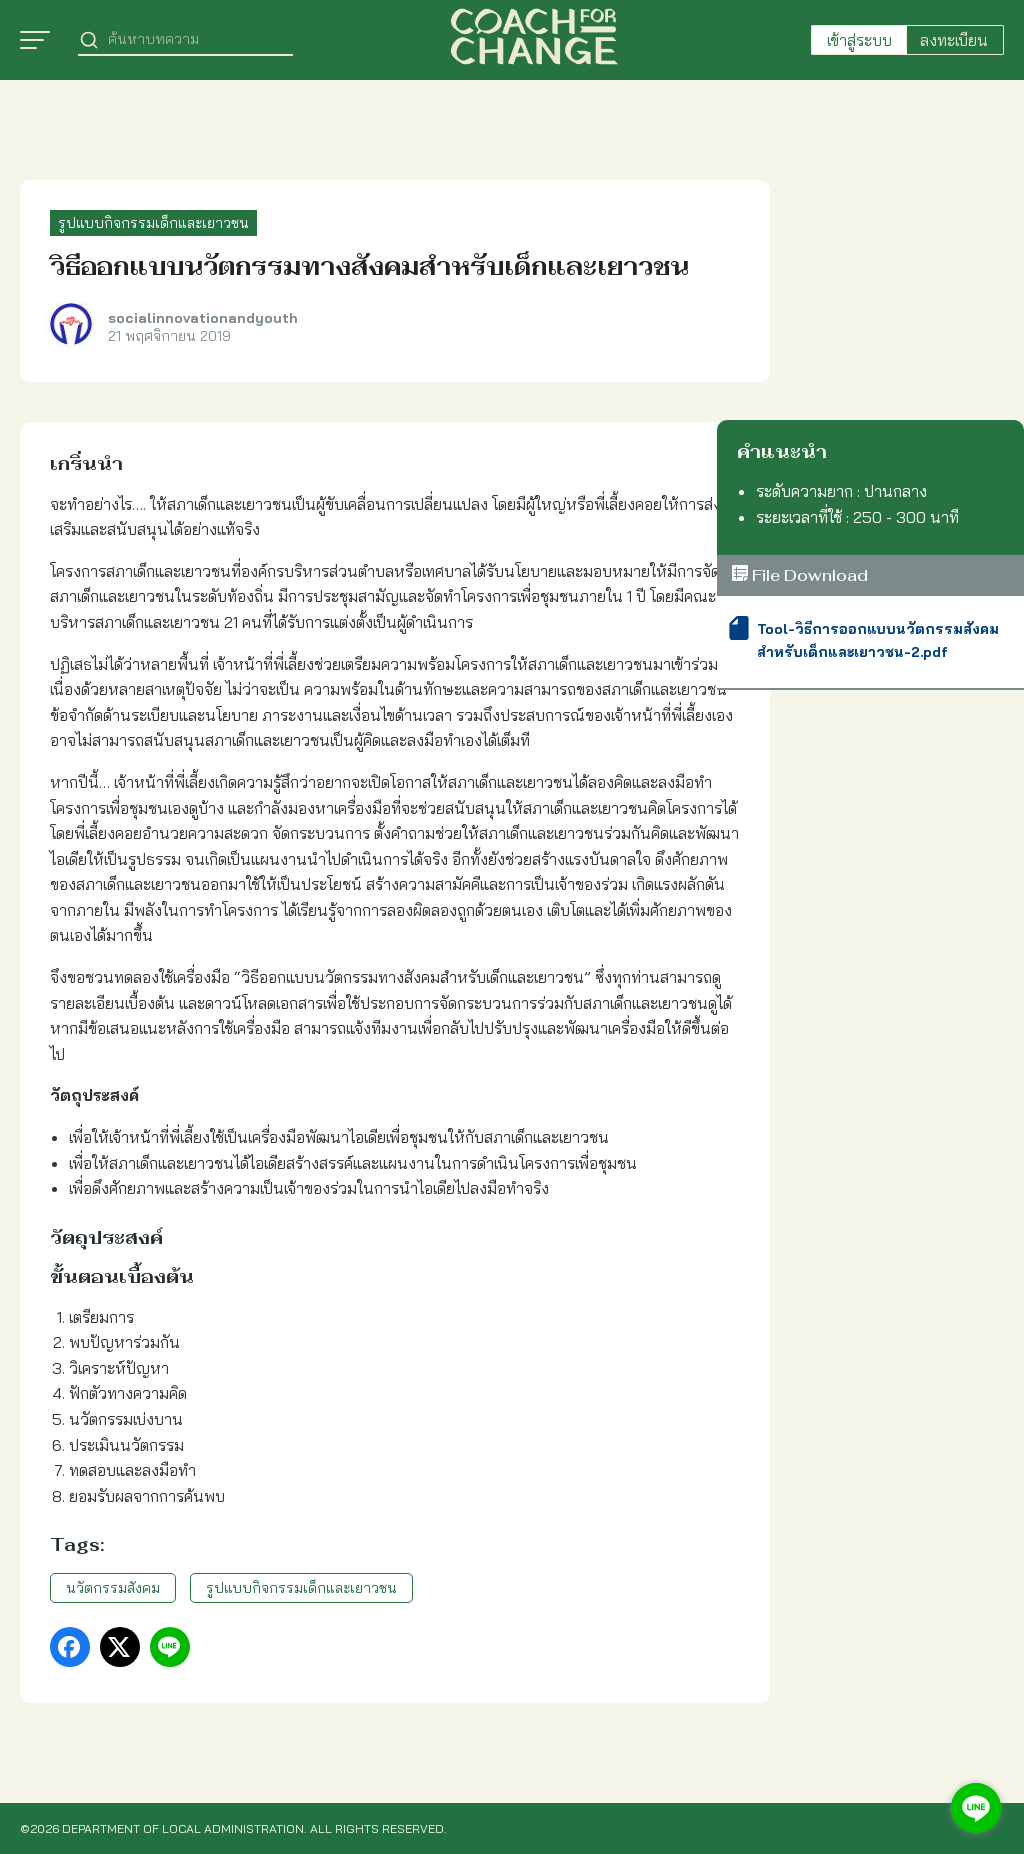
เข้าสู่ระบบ (859, 40)
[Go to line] (976, 1808)
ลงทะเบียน (954, 40)
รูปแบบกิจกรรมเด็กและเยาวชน (153, 223)
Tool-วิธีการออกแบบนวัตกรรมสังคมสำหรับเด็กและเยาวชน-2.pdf (878, 640)
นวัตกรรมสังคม (113, 1588)
